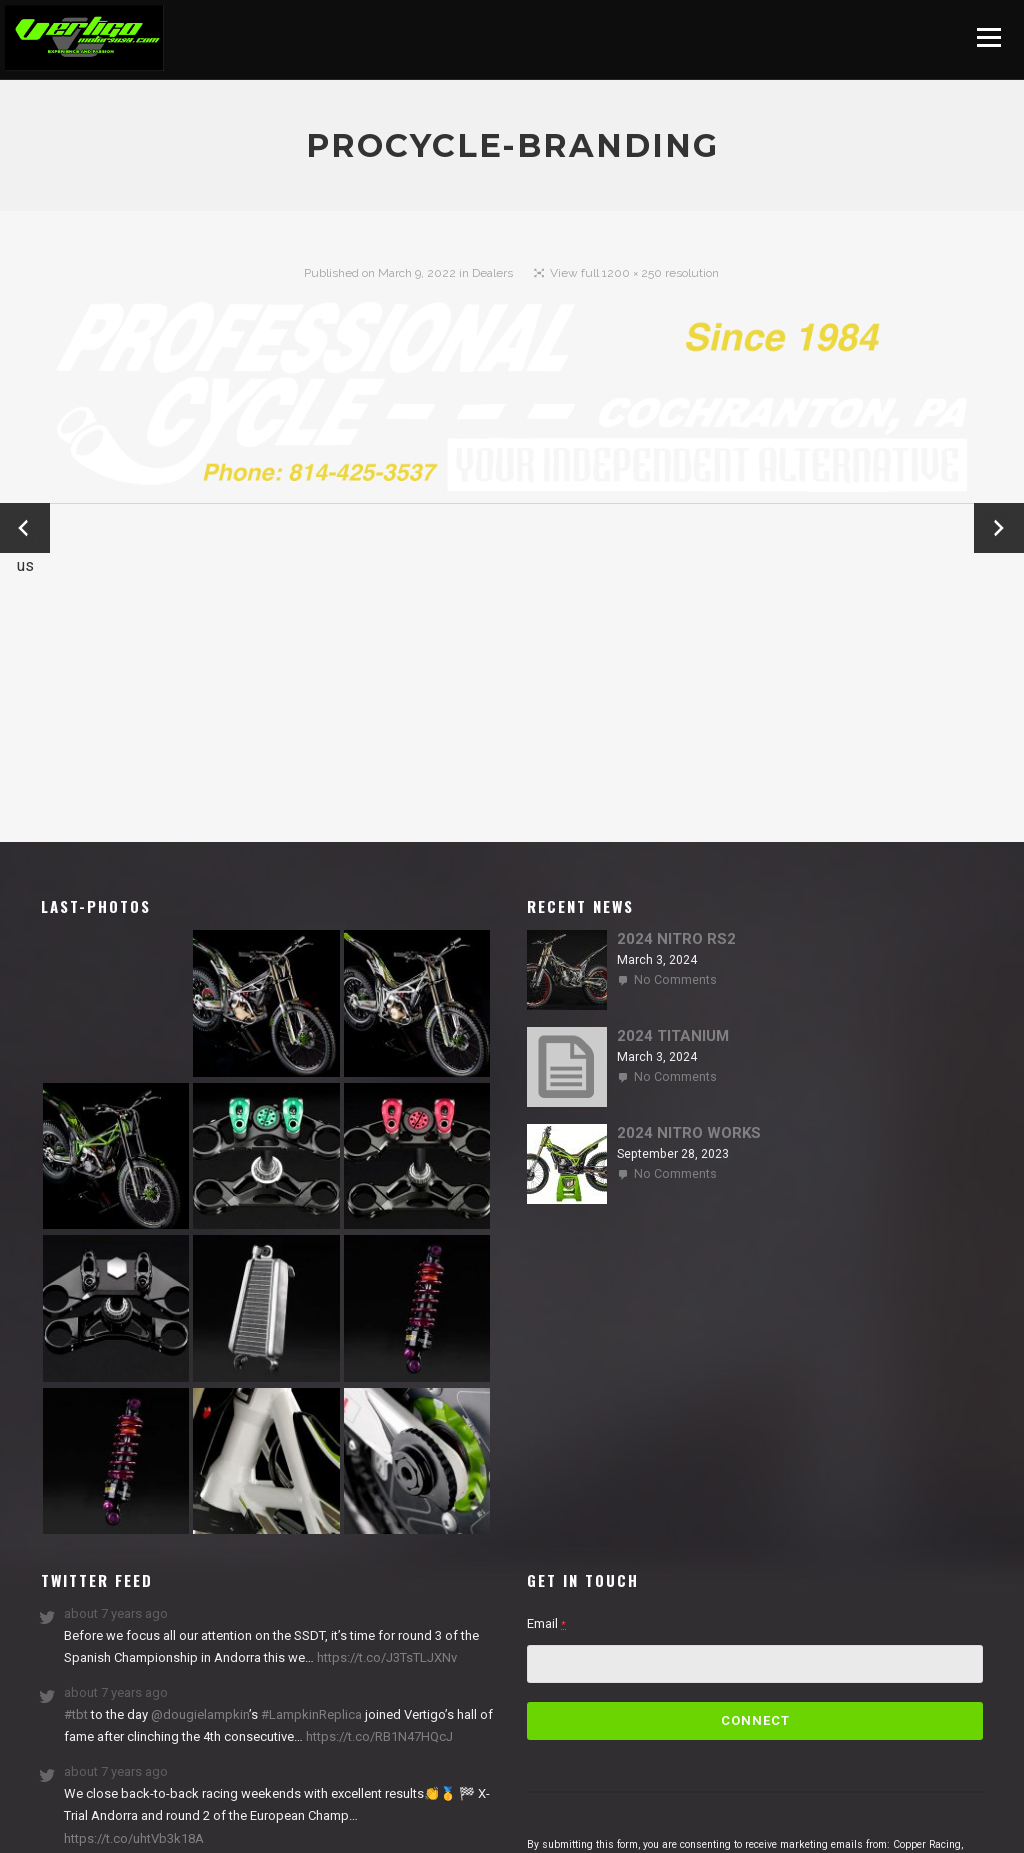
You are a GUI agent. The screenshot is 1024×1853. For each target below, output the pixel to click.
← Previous (25, 529)
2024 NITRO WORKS (689, 1133)
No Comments (675, 980)
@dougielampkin (200, 1714)
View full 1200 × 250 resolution (634, 273)
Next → (999, 528)
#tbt (76, 1714)
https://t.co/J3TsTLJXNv (385, 1657)
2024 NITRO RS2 (676, 939)
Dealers (492, 273)
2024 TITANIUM (673, 1036)
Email (546, 1623)
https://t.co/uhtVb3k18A (134, 1838)
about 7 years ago (116, 1613)
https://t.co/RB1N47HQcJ (378, 1736)
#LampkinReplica (311, 1714)
